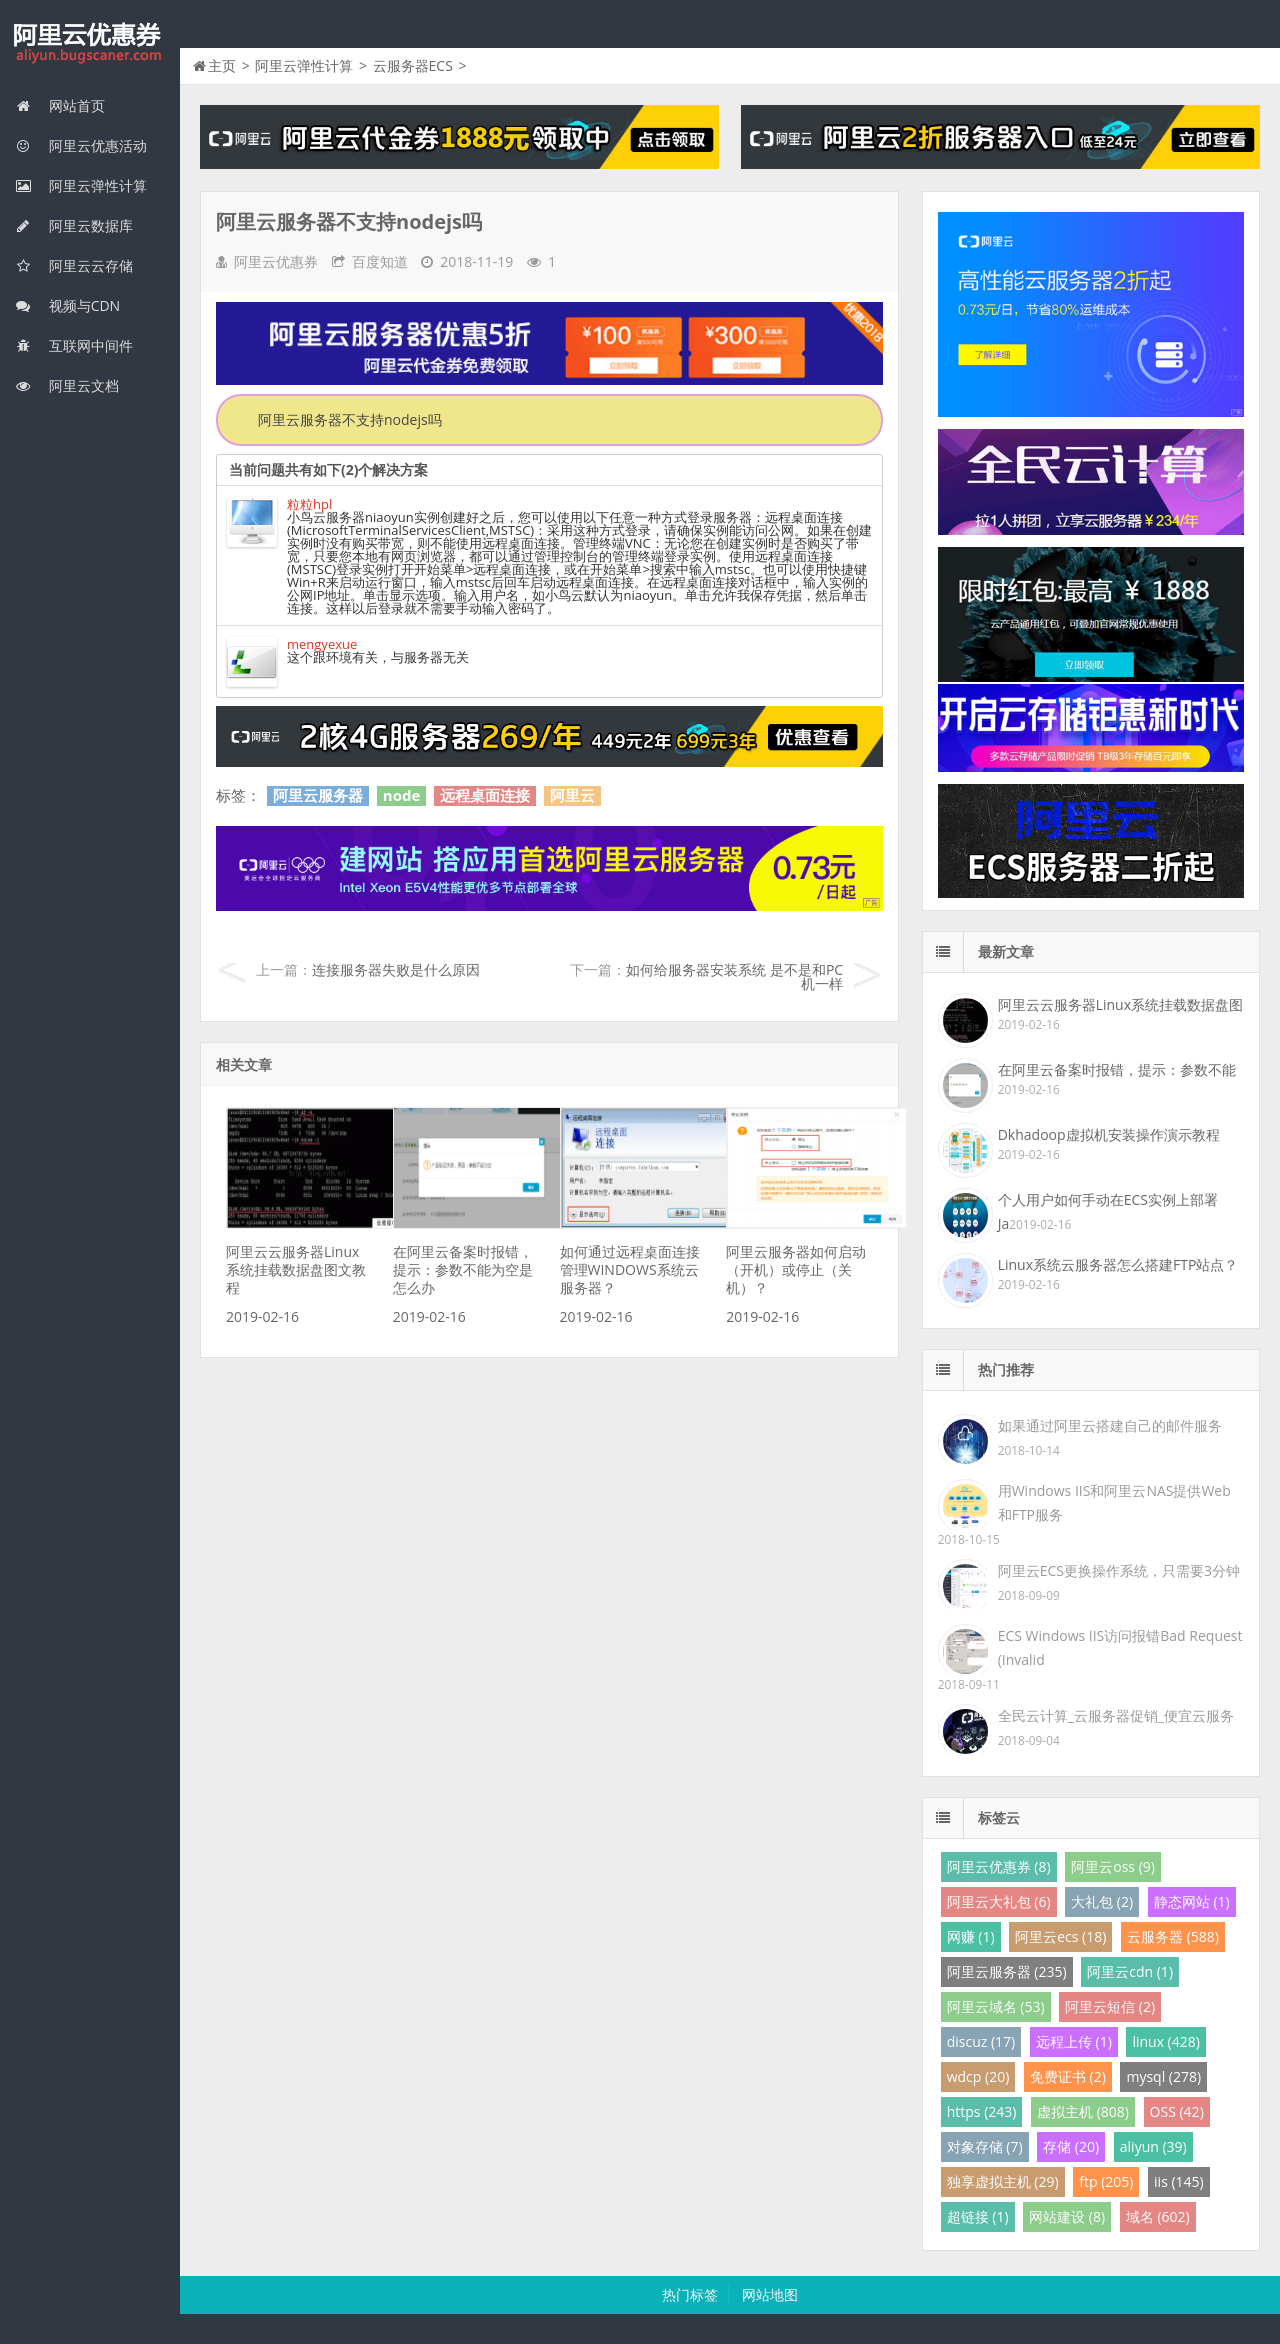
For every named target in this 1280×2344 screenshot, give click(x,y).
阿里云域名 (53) (996, 2006)
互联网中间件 (74, 345)
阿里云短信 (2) (1110, 2006)
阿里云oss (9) (1113, 1866)
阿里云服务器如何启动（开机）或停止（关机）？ (796, 1269)
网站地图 (770, 2294)
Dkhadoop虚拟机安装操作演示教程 (1109, 1134)
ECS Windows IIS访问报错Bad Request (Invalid (1120, 1647)
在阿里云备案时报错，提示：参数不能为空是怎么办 (463, 1269)
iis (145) (1179, 2181)
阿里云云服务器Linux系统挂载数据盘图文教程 (296, 1269)
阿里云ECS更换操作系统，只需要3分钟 (1119, 1570)
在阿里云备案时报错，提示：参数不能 (1117, 1069)
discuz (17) (981, 2041)
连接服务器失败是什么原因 (396, 969)
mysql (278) (1163, 2076)
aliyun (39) (1153, 2146)
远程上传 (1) (1074, 2041)
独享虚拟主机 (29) (1003, 2181)
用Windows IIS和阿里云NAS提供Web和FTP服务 (1114, 1502)
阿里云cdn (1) (1130, 1971)
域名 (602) (1158, 2216)
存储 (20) (1071, 2146)
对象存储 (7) (985, 2146)
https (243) (982, 2111)
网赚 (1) (971, 1936)
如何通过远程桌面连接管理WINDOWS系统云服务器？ (630, 1269)
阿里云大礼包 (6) (999, 1901)
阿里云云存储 (74, 265)
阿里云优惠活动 (81, 145)
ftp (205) (1106, 2181)
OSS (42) (1177, 2111)
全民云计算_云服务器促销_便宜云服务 (1116, 1715)
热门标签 (690, 2294)
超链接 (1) (978, 2216)
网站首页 (60, 105)
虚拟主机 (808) (1083, 2111)
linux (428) (1165, 2041)
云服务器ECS (413, 65)
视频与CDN (67, 305)
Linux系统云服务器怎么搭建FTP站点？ (1118, 1264)
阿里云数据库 (74, 225)
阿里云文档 (67, 385)
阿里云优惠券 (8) (999, 1866)
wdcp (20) (978, 2076)
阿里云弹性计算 (81, 185)
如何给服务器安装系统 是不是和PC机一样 (734, 976)
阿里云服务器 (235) (1007, 1971)
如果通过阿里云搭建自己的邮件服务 (1110, 1425)
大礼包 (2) (1102, 1901)
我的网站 (90, 44)
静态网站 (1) (1192, 1901)
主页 (222, 65)
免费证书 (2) (1068, 2076)
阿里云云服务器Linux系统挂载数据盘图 (1120, 1004)
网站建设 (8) (1067, 2216)
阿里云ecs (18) (1060, 1936)
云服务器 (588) (1173, 1936)
